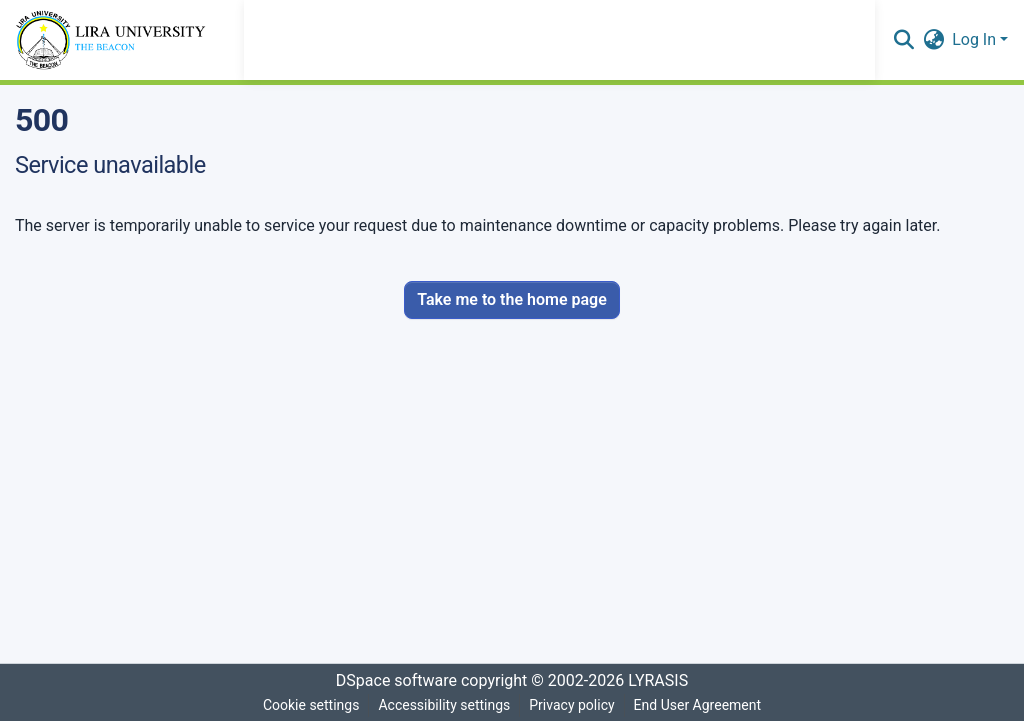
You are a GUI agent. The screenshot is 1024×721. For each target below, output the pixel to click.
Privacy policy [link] (571, 705)
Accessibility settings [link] (444, 705)
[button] (903, 40)
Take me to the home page (512, 299)
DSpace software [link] (396, 680)
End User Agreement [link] (697, 705)
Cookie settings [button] (311, 705)
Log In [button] (976, 39)
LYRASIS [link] (658, 680)
